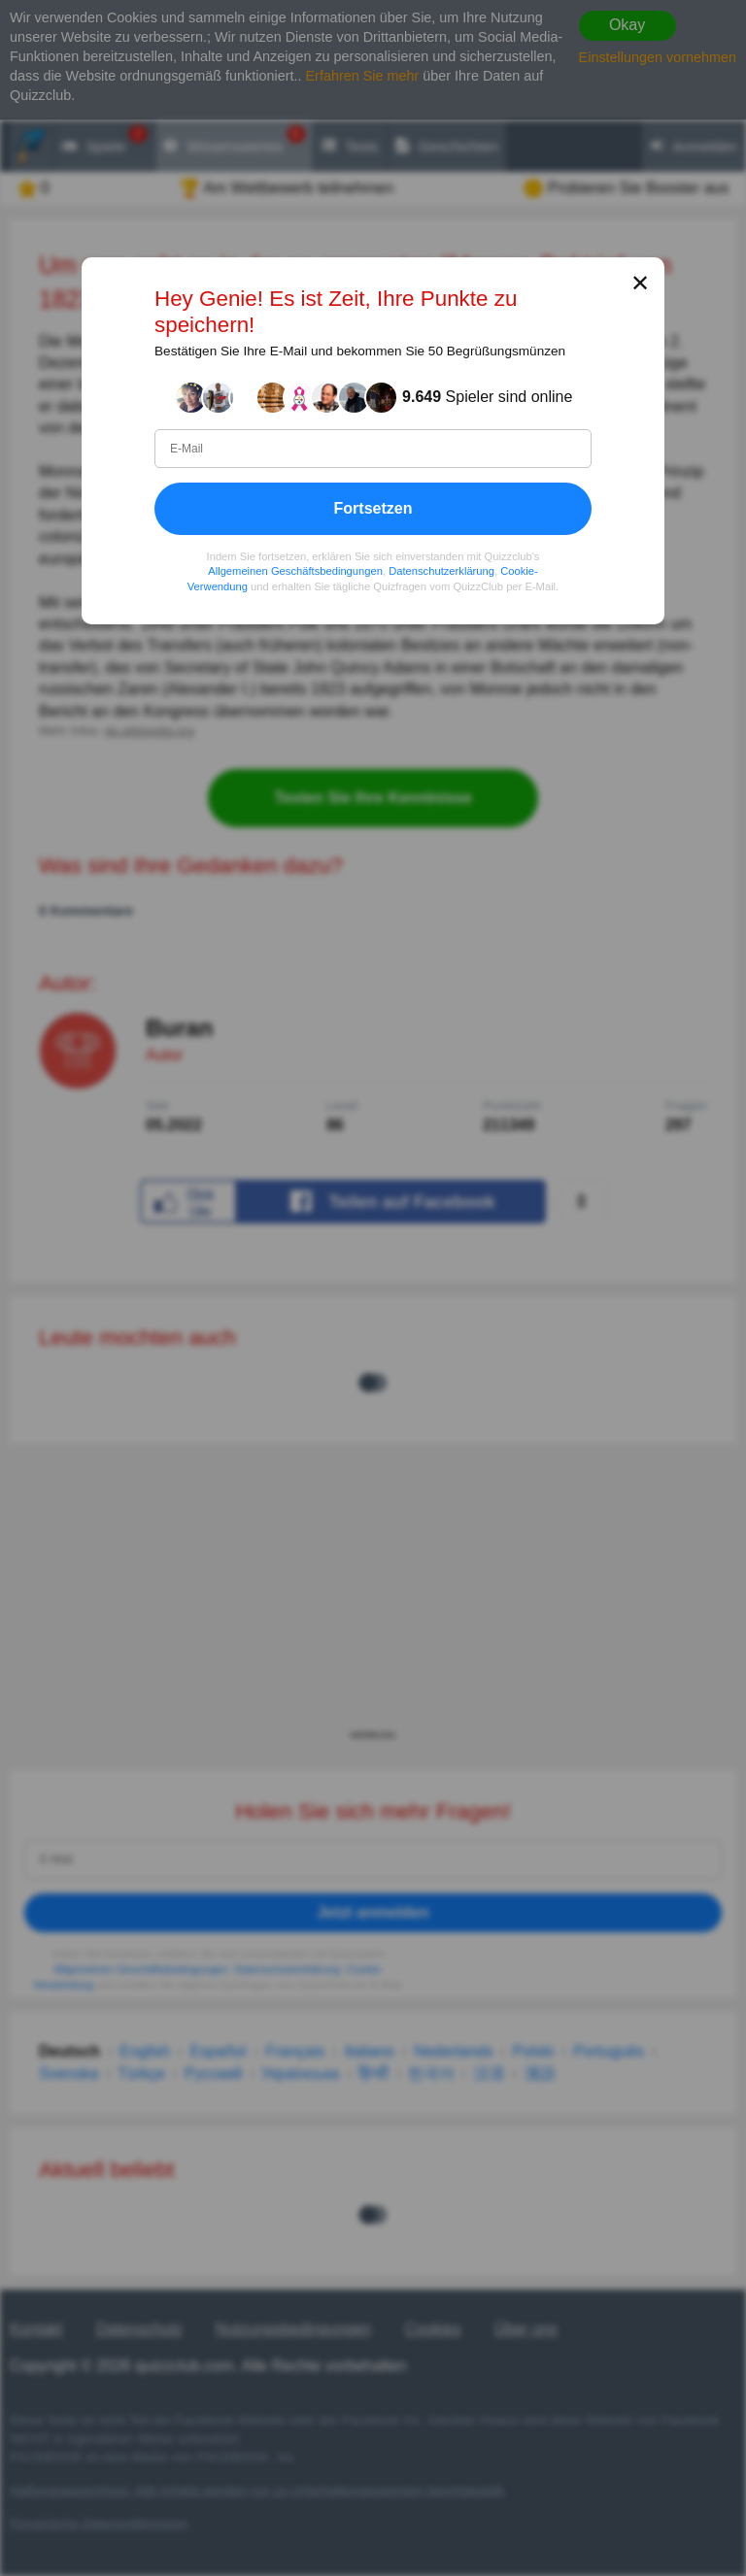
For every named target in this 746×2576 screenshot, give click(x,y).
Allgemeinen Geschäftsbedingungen (295, 572)
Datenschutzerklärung (441, 572)
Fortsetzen (373, 508)
